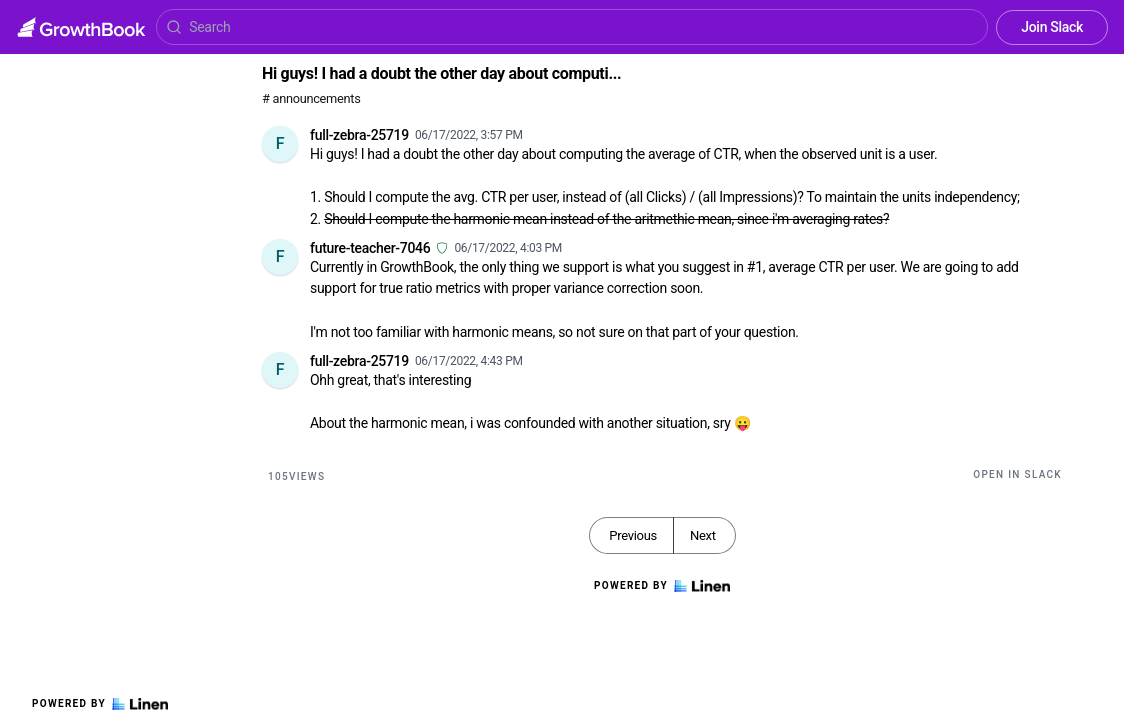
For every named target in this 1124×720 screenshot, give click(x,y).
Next (703, 535)
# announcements (311, 98)
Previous (633, 535)
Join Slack (1052, 27)
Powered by (100, 704)
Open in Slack (1017, 474)
